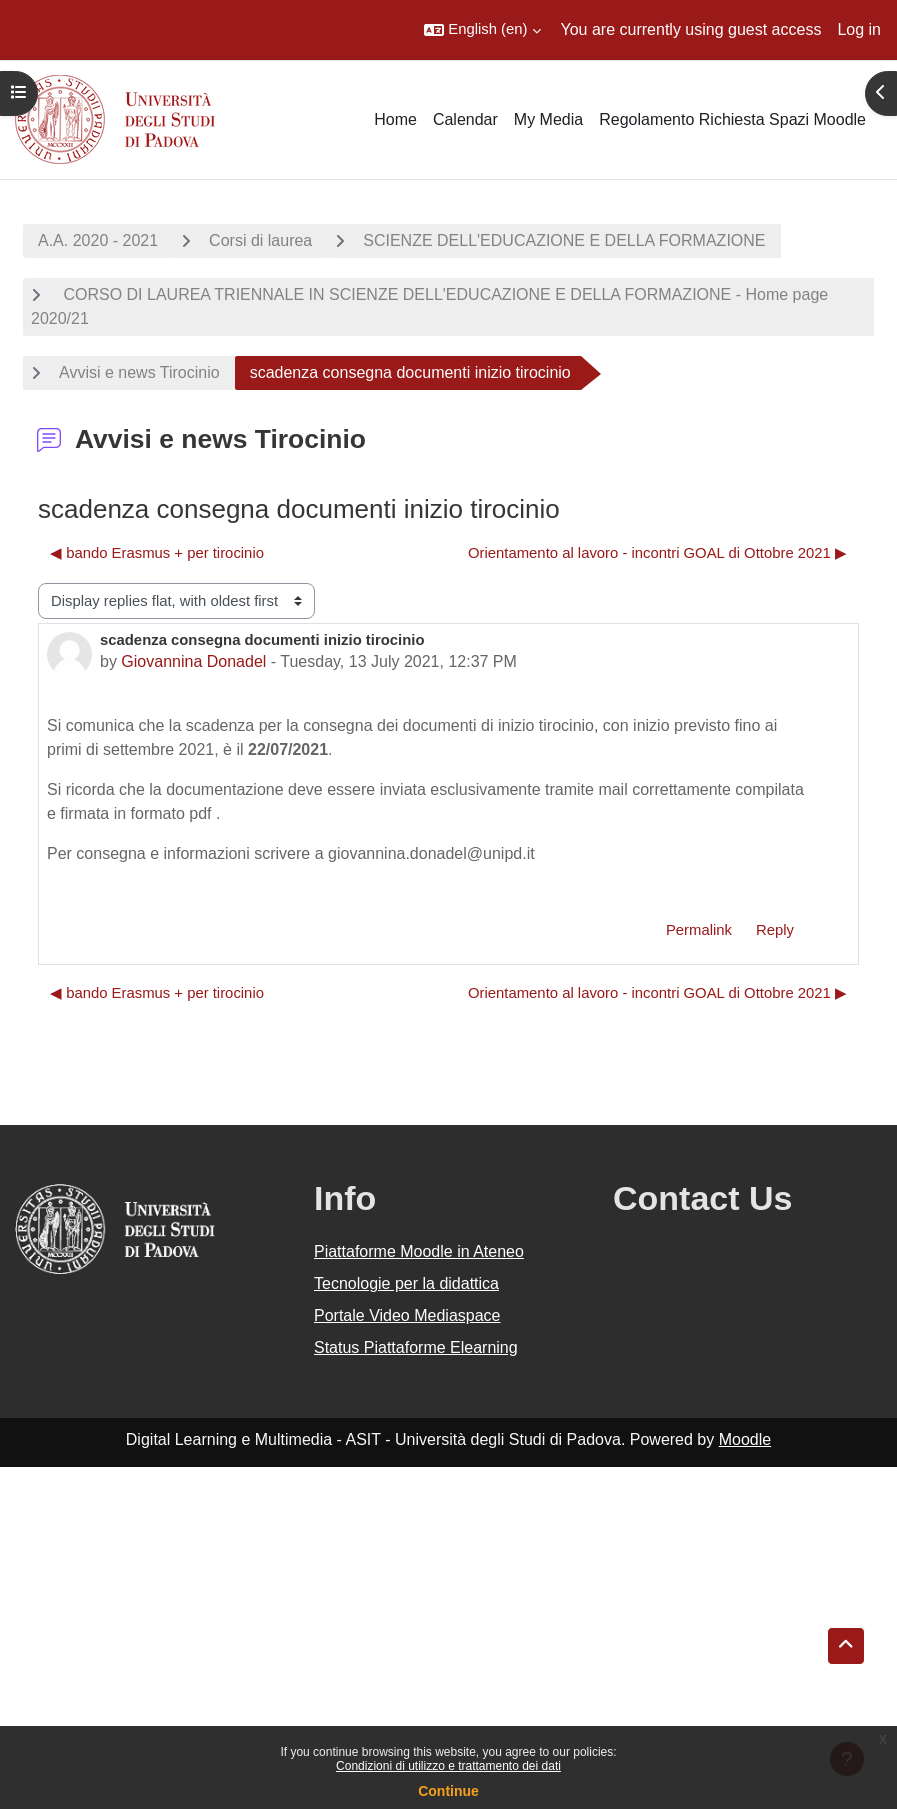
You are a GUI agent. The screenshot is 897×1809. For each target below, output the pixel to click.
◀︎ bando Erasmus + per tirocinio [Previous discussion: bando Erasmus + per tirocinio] (157, 553)
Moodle (745, 1439)
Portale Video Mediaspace (407, 1315)
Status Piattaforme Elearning (416, 1347)
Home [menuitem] (395, 119)
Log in (859, 29)
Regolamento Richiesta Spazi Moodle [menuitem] (732, 119)
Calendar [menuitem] (465, 119)
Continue (448, 1791)
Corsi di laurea (260, 240)
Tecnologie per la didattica (406, 1283)
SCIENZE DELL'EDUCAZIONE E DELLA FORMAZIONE (564, 240)
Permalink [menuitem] (699, 930)
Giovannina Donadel (193, 661)
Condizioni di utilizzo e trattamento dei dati (448, 1766)
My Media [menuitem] (548, 119)
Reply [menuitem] (775, 930)
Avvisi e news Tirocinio (139, 372)
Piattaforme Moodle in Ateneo (419, 1251)
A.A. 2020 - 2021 (98, 240)
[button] (482, 30)
